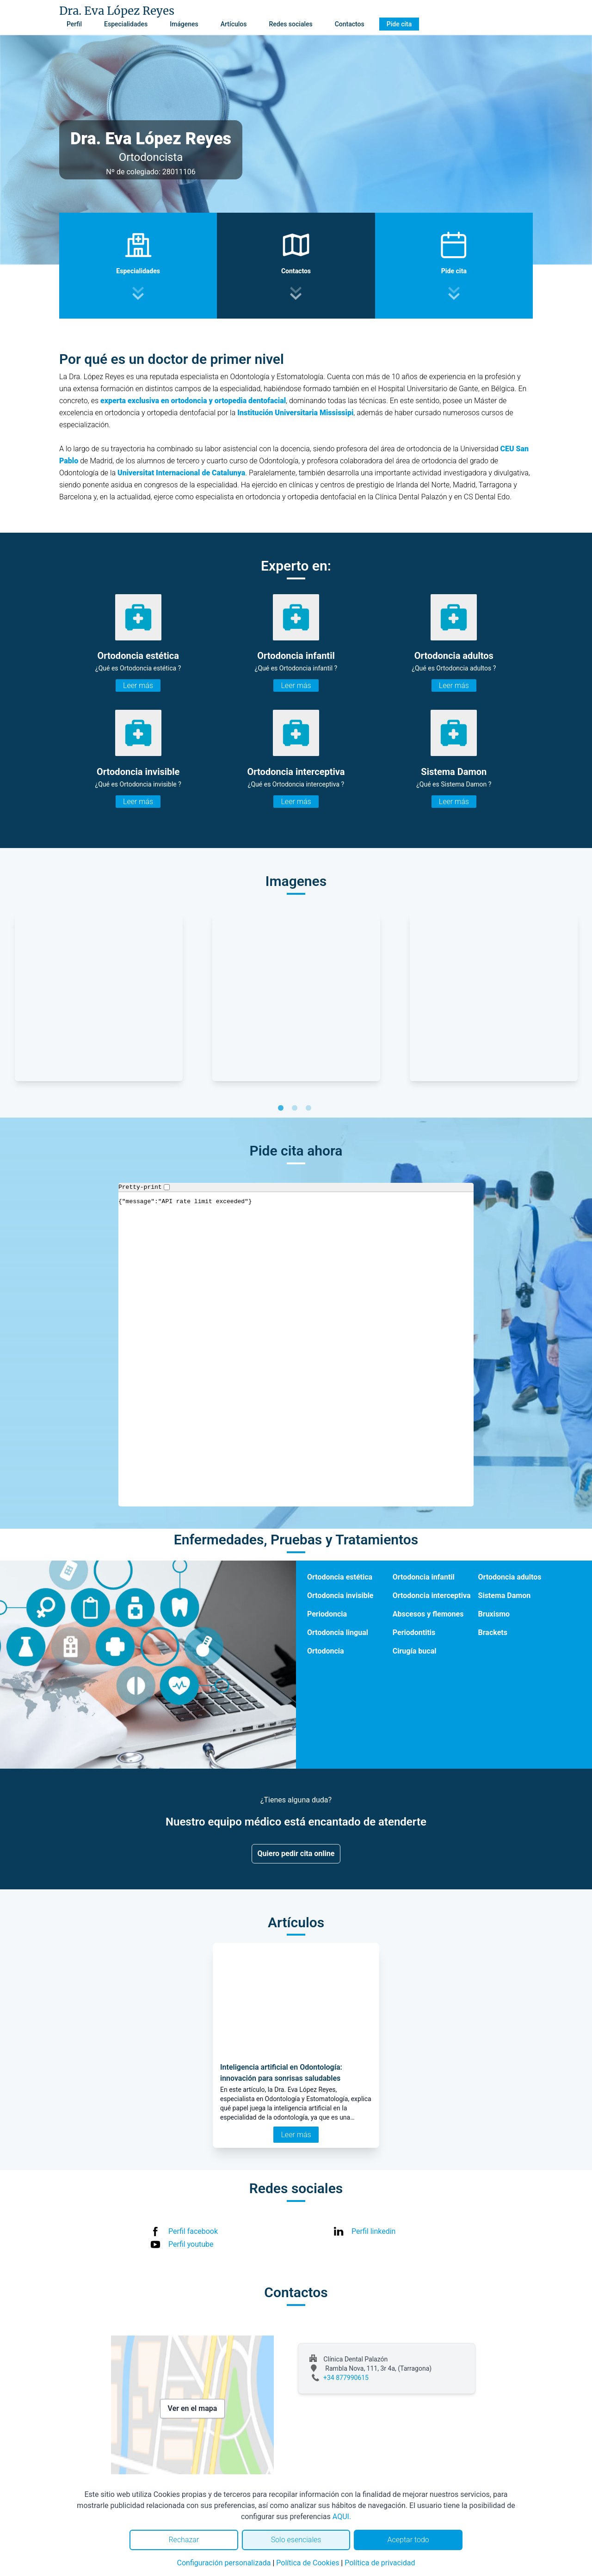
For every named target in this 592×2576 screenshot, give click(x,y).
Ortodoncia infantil (424, 1577)
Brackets (492, 1632)
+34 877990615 (346, 2377)
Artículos (234, 24)
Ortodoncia (325, 1651)
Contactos (349, 24)
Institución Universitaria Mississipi (295, 412)
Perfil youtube (191, 2244)
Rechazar (183, 2539)
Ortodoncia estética (339, 1577)
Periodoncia (327, 1614)
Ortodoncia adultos (510, 1577)
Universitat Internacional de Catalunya (181, 472)
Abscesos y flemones (428, 1614)
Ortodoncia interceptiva (432, 1595)
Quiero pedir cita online (296, 1853)
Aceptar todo (408, 2539)
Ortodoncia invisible (340, 1595)
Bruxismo (494, 1614)
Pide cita (399, 24)
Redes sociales (290, 24)
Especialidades (126, 24)
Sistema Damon (504, 1595)
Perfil (74, 24)
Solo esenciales (296, 2539)
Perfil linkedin (373, 2231)
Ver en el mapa (192, 2408)
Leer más (138, 685)
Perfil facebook (193, 2231)
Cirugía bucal (415, 1651)
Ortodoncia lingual (337, 1632)
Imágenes (184, 24)
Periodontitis (414, 1632)
